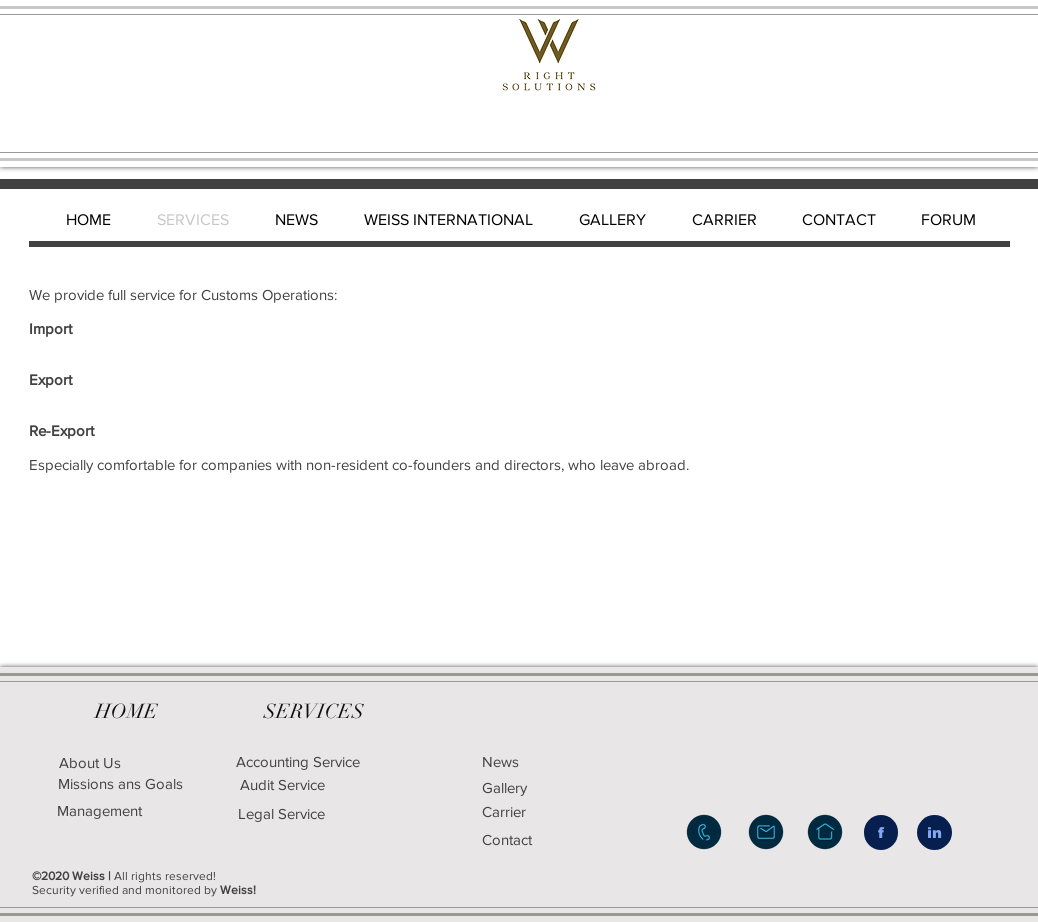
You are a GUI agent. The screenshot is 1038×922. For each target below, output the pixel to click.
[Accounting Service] (297, 761)
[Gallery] (539, 787)
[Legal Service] (351, 813)
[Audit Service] (282, 784)
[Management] (99, 810)
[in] (934, 832)
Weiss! (238, 890)
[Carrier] (529, 811)
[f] (881, 832)
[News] (529, 761)
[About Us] (90, 762)
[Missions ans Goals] (120, 783)
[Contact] (534, 839)
